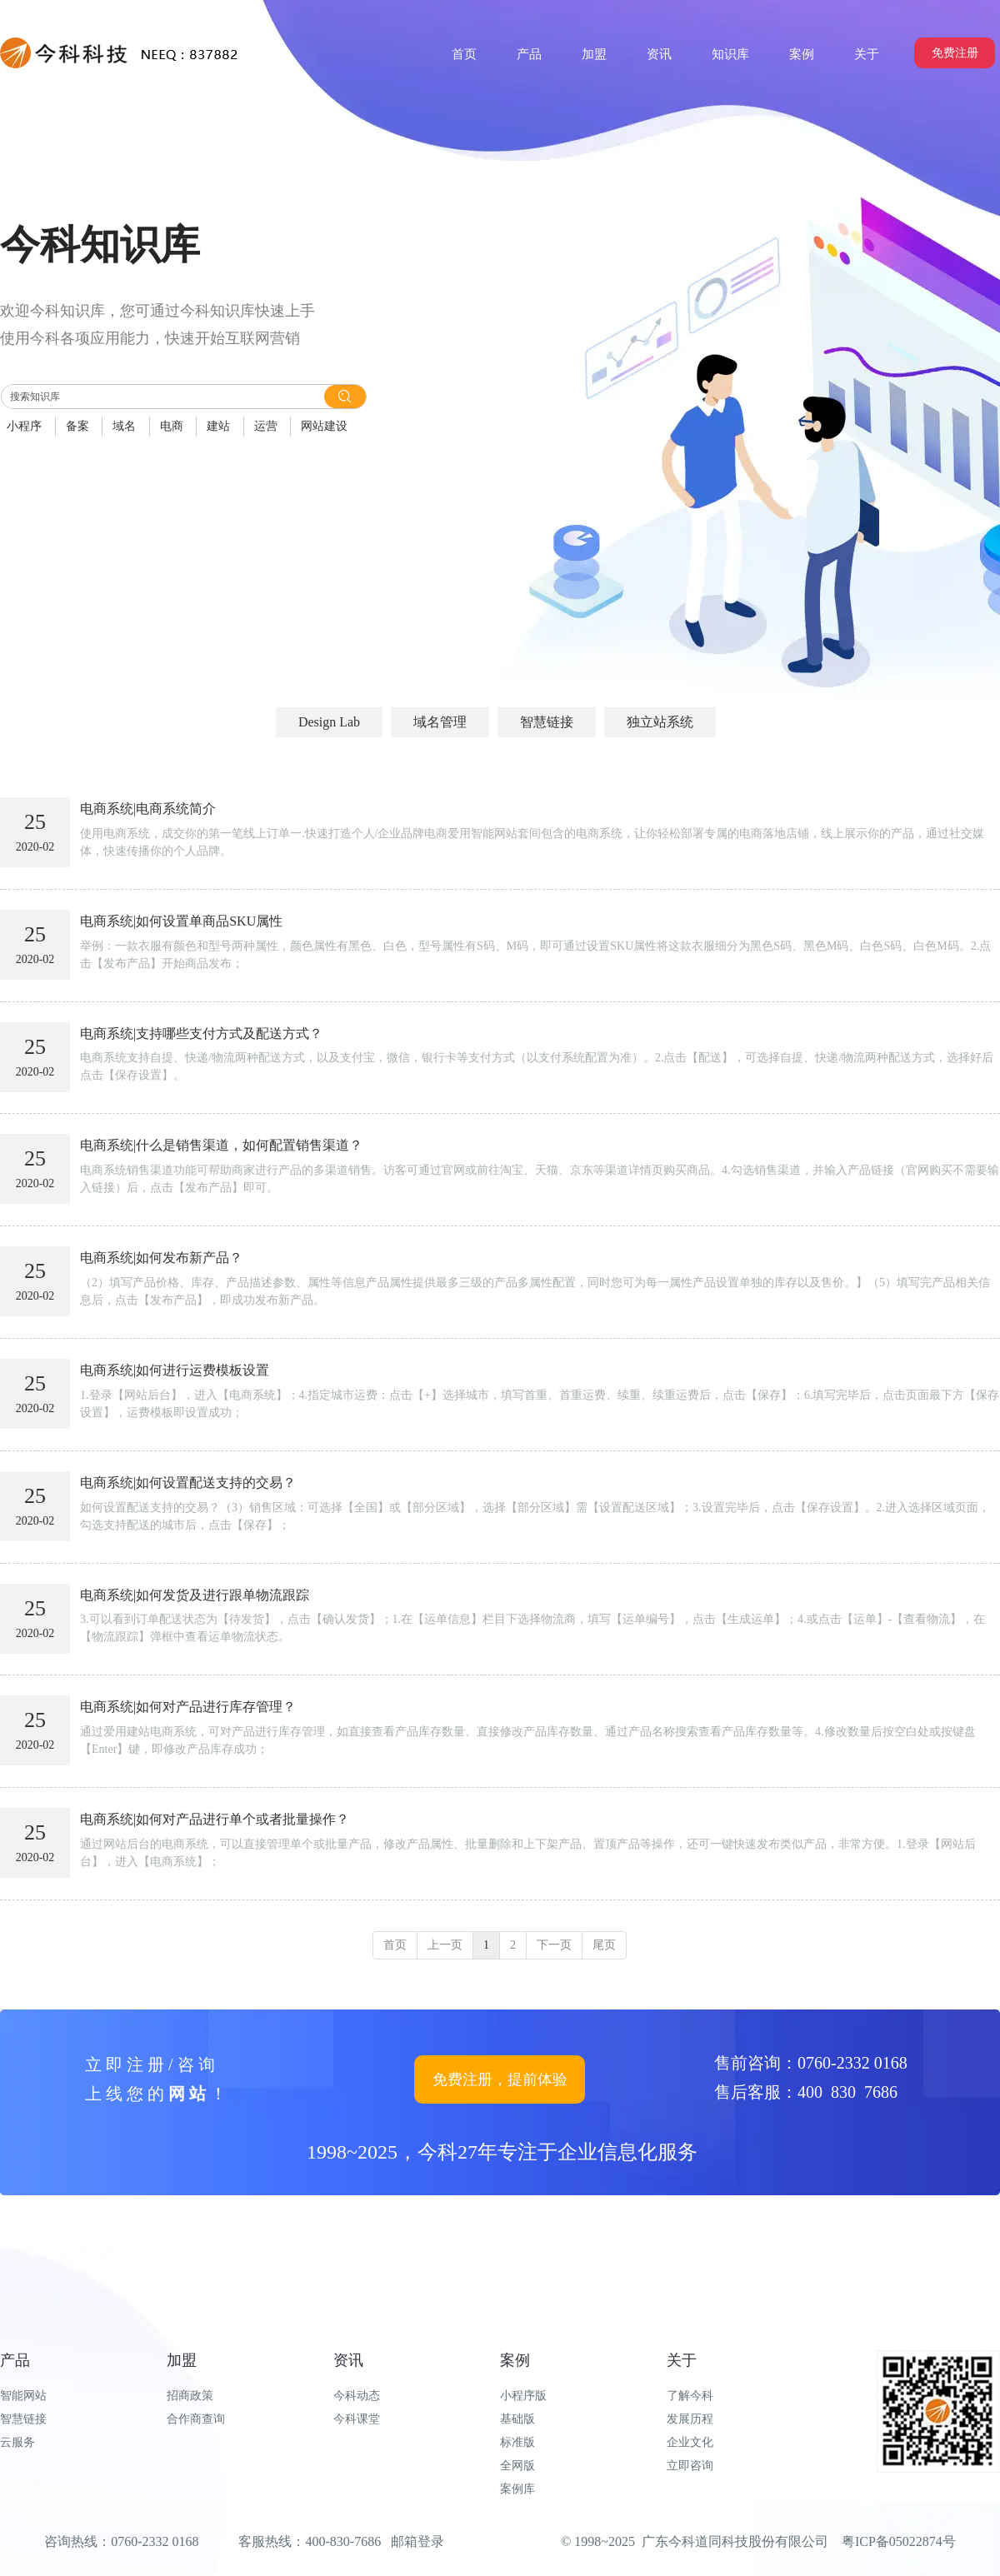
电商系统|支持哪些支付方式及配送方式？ (201, 1033)
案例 (515, 2360)
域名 (124, 426)
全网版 (517, 2465)
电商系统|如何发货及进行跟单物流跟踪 (194, 1595)
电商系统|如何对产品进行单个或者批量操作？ (214, 1819)
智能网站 (23, 2395)
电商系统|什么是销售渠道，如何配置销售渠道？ (221, 1145)
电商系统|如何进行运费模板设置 (174, 1370)
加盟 (182, 2360)
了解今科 (690, 2395)
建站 (218, 426)
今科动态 (356, 2395)
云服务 (17, 2442)
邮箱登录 (417, 2541)
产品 (15, 2360)
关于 (682, 2360)
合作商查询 (196, 2419)
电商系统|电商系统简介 (148, 808)
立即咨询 (690, 2465)
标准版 (517, 2442)
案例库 (517, 2489)
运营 (266, 426)
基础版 (517, 2419)
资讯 (348, 2360)
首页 (395, 1945)
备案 (77, 426)
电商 (171, 426)
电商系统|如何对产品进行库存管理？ (188, 1707)
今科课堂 (356, 2419)
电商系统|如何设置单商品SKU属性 (181, 921)
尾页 (604, 1945)
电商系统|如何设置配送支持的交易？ (188, 1482)
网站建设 (324, 426)
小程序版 (523, 2395)
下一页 (554, 1945)
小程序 (24, 426)
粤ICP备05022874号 (899, 2541)
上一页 (445, 1945)
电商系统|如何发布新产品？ (161, 1258)
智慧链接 (23, 2419)
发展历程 (690, 2419)
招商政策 (190, 2395)
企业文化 (690, 2442)
